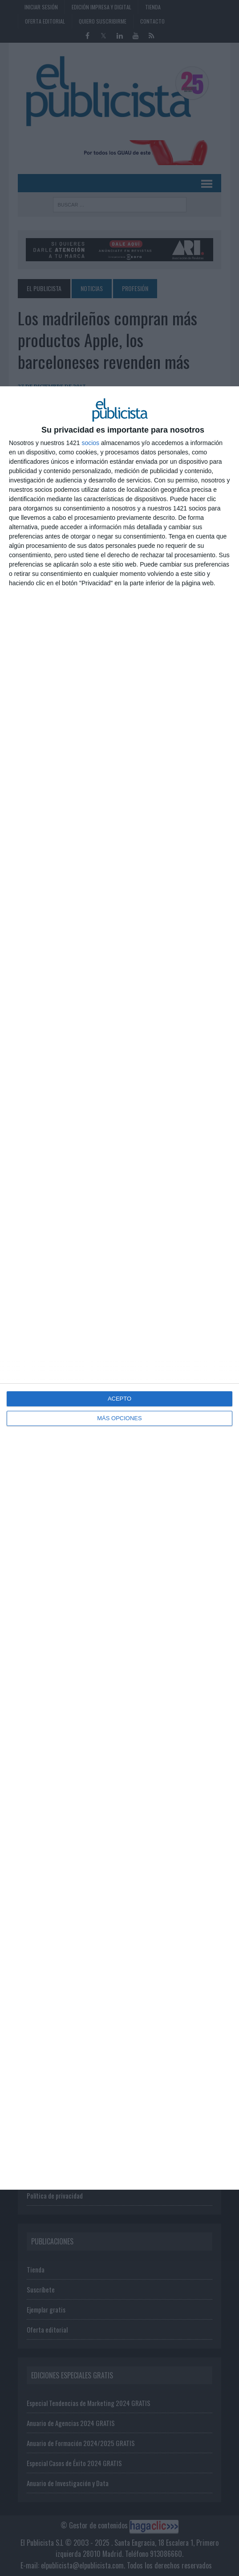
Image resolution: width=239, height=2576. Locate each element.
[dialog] (119, 1288)
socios (90, 443)
